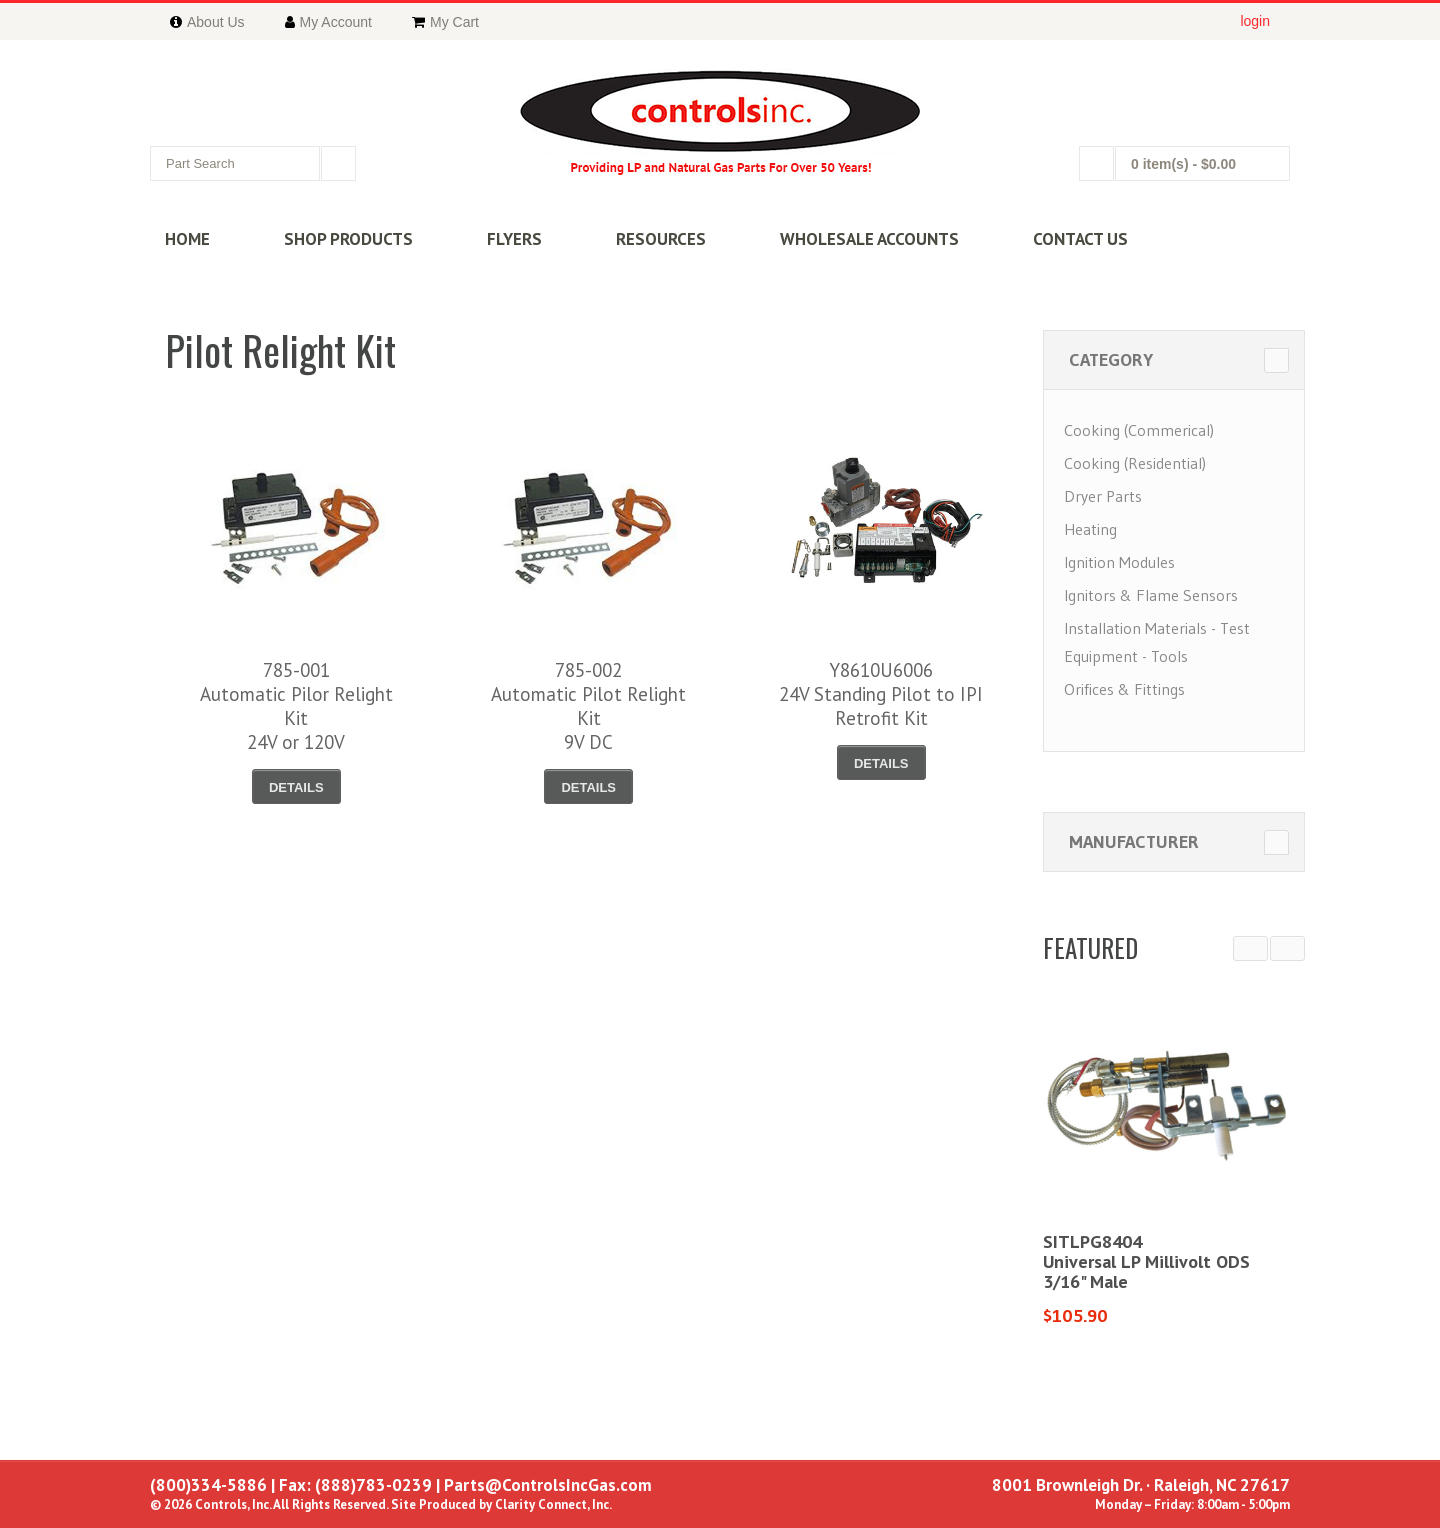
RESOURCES (661, 239)
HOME (187, 239)
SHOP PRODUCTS (348, 239)
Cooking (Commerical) (1139, 430)
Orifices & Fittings (1124, 689)
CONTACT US (1080, 239)
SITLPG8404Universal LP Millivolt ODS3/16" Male (1146, 1261)
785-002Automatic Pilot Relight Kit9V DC (588, 706)
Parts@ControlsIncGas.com (548, 1485)
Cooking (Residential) (1135, 463)
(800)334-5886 (208, 1485)
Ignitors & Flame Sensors (1151, 595)
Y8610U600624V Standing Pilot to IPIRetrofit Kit (881, 694)
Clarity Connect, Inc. (553, 1504)
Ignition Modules (1119, 562)
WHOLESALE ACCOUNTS (869, 239)
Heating (1090, 529)
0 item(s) (1183, 164)
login (1255, 21)
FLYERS (514, 239)
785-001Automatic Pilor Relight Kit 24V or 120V (296, 706)
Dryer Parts (1103, 496)
